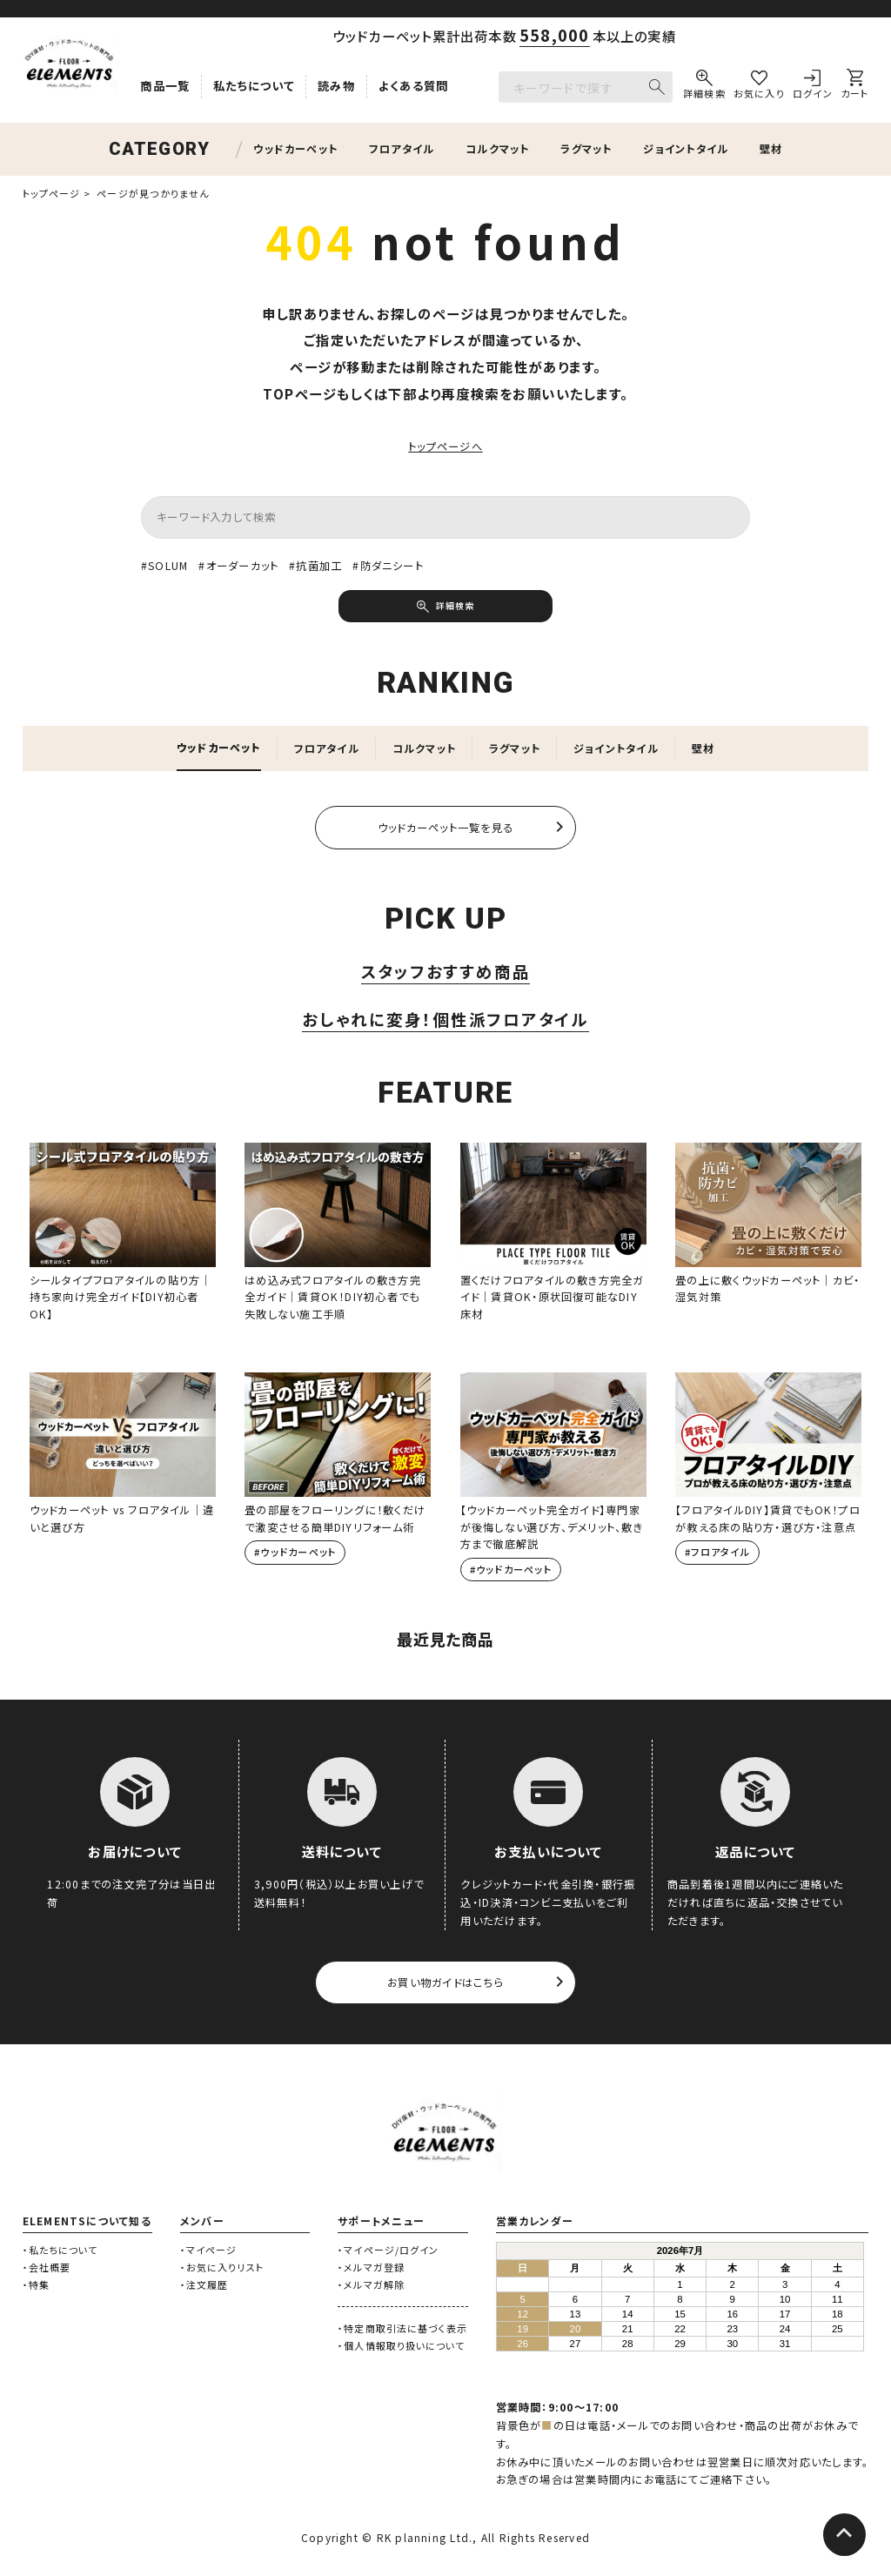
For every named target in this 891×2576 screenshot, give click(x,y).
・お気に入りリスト (222, 2269)
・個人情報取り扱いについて (401, 2348)
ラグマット (586, 149)
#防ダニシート (389, 566)
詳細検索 (455, 607)
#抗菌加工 (316, 566)
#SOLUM (165, 566)
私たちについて (253, 85)
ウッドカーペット (295, 149)
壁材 (771, 149)
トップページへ (445, 446)
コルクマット (497, 149)
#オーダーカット (239, 566)
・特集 (36, 2286)
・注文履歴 (204, 2286)
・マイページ (209, 2252)
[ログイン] (813, 86)
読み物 (336, 85)
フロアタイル (401, 149)
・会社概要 (47, 2269)
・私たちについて (60, 2252)
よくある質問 (414, 85)
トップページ (52, 193)
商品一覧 (165, 85)
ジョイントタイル (685, 149)
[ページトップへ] (842, 2537)
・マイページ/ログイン (388, 2252)
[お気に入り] (759, 86)
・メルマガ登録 (371, 2269)
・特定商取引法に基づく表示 (402, 2331)
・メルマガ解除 (371, 2286)
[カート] (855, 86)
